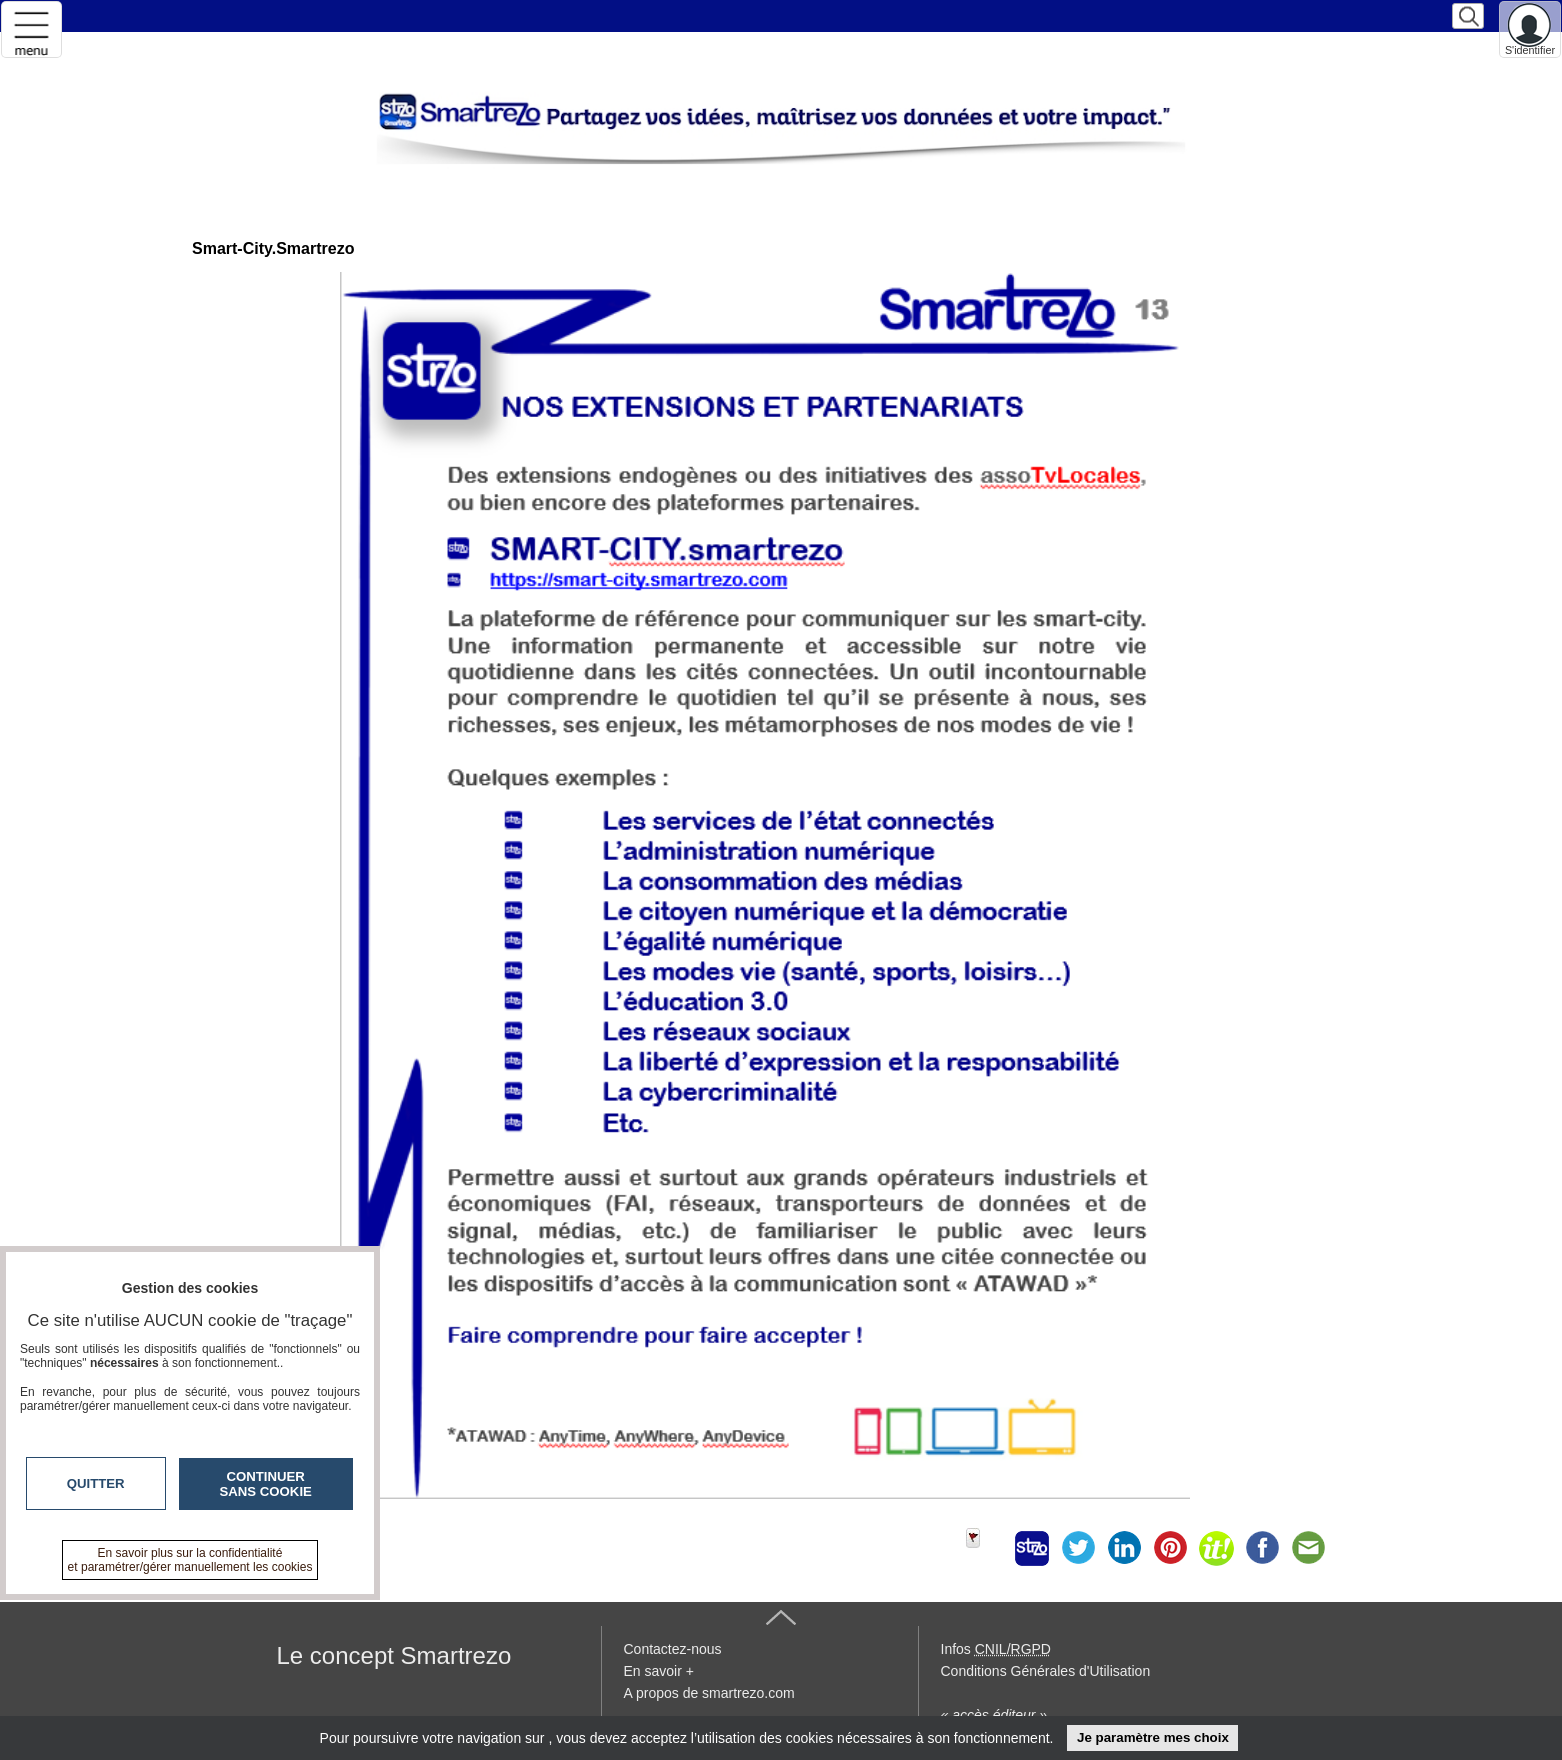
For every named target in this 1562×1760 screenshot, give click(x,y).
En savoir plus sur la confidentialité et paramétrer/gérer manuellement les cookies (190, 1560)
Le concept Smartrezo (394, 1655)
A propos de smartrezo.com (709, 1693)
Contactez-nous (673, 1649)
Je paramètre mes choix (1153, 1737)
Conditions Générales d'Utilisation (1046, 1671)
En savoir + (659, 1671)
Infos (996, 1649)
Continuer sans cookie (266, 1484)
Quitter (96, 1483)
